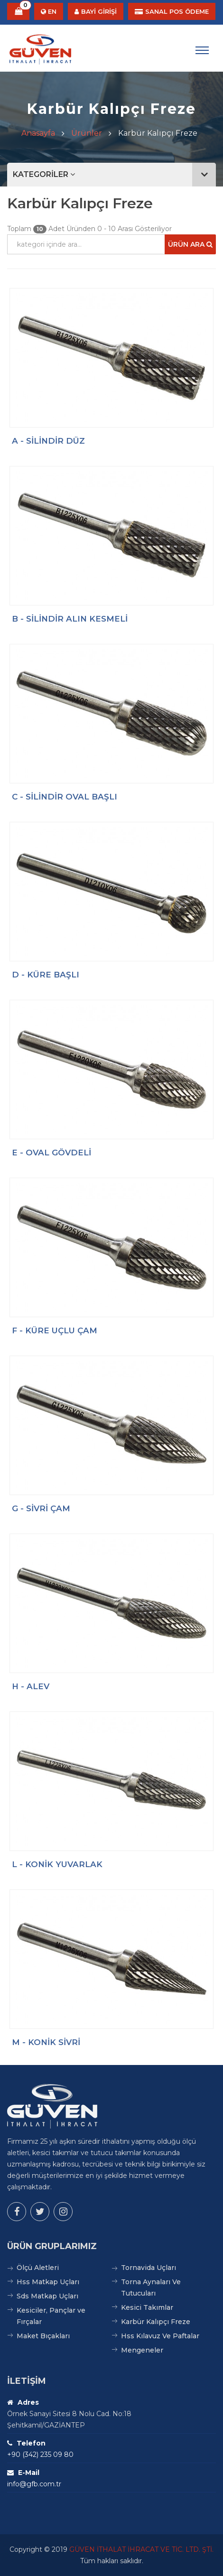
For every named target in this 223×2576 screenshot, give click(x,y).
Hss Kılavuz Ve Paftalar (160, 2336)
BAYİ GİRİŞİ (95, 11)
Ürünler (86, 133)
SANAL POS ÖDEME (172, 11)
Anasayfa (38, 133)
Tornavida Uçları (148, 2267)
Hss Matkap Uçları (48, 2282)
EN (48, 11)
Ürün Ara (190, 244)
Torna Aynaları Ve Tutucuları (151, 2287)
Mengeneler (142, 2350)
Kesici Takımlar (147, 2307)
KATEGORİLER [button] (114, 174)
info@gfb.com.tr (34, 2484)
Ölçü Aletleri (38, 2267)
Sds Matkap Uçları (47, 2296)
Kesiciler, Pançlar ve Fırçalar (51, 2316)
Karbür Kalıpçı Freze (155, 2321)
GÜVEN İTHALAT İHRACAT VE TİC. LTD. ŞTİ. (141, 2549)
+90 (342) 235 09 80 (40, 2454)
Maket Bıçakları (43, 2336)
